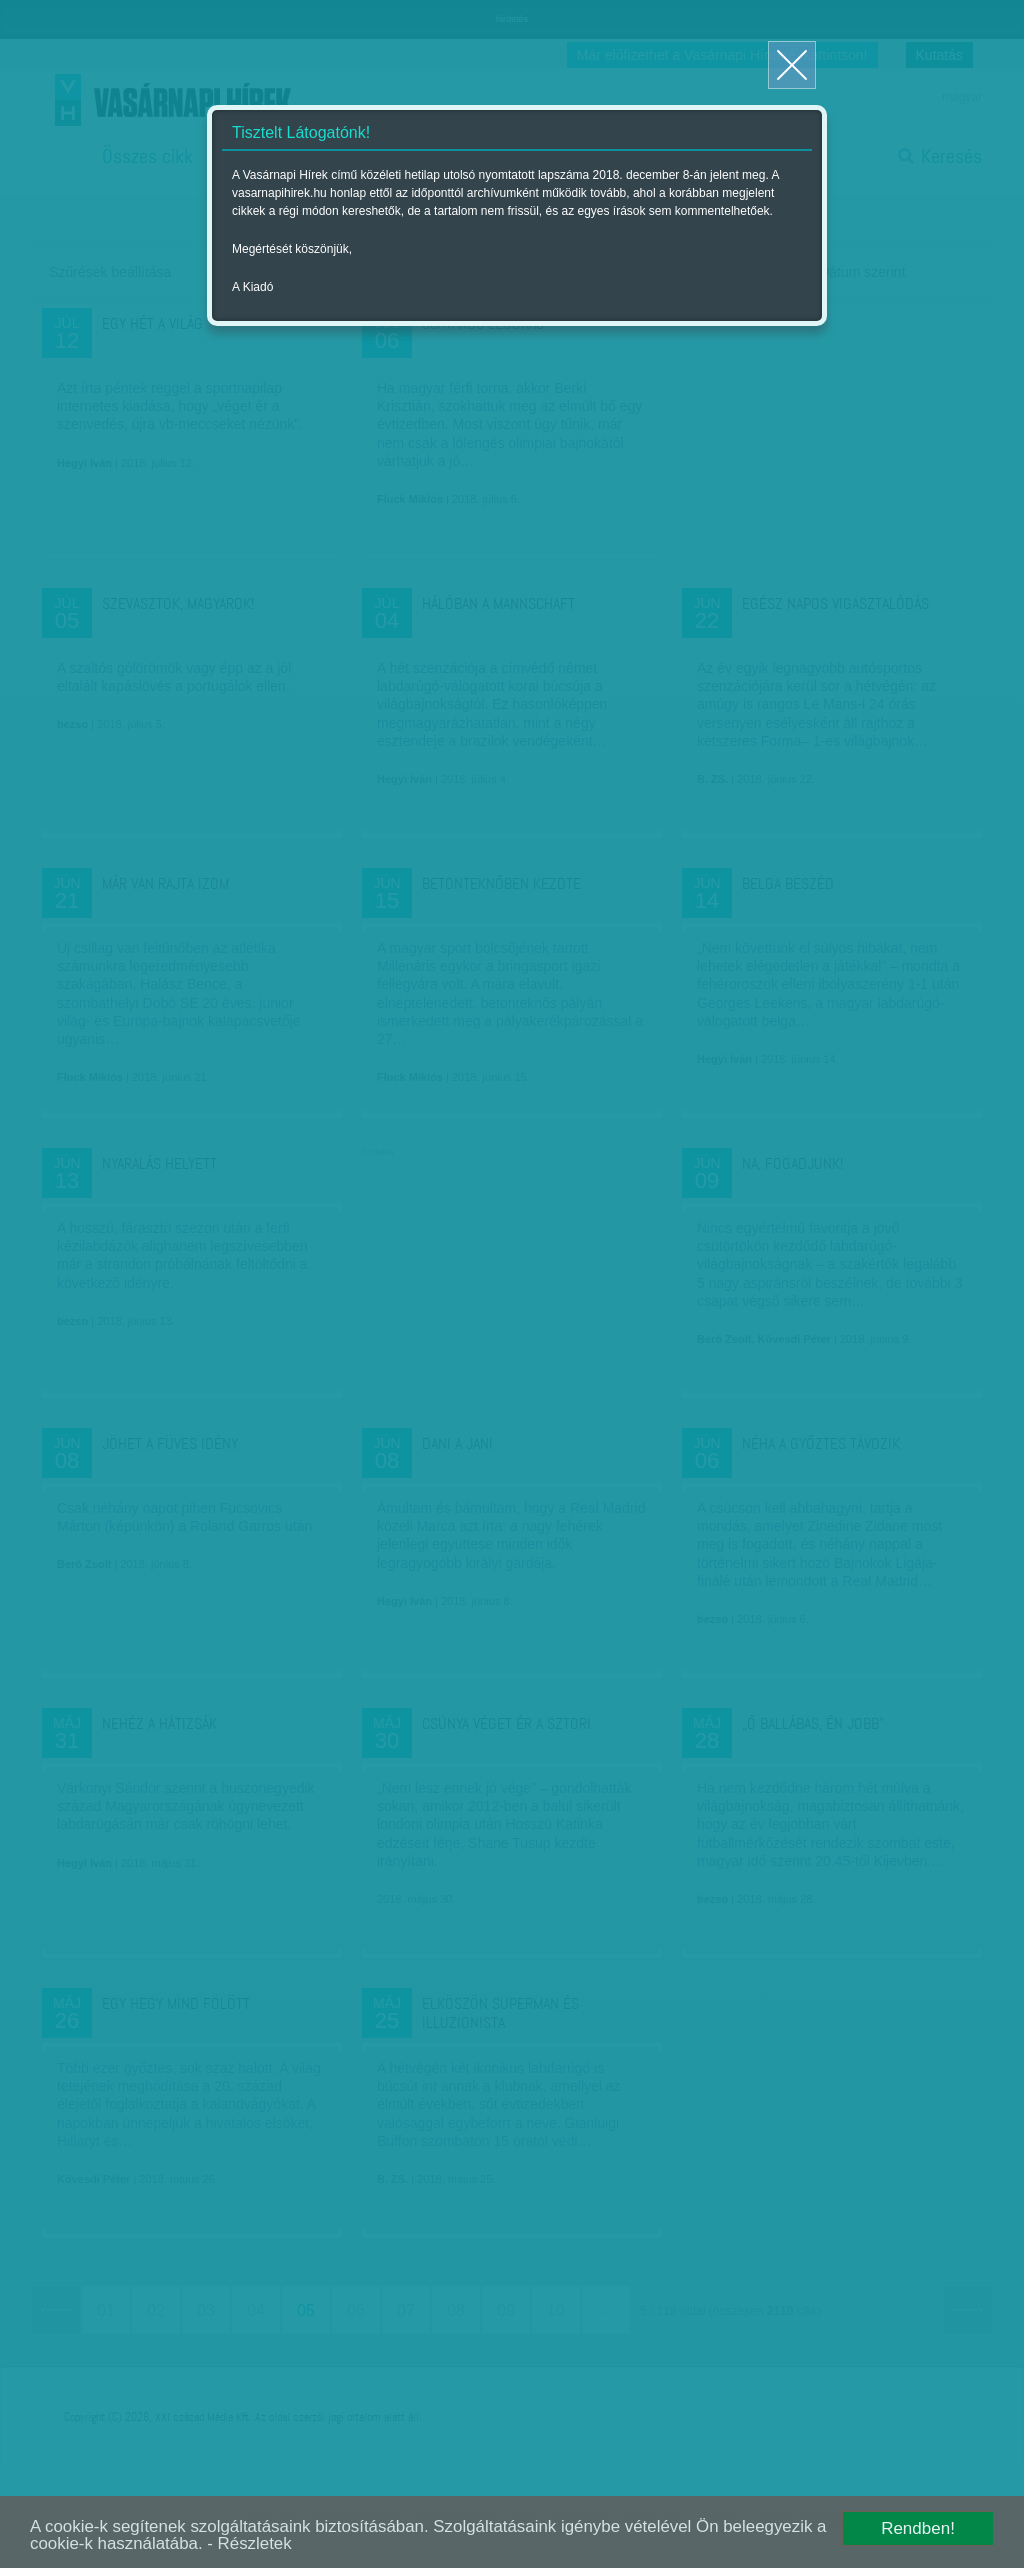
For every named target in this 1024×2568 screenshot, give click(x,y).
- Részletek (265, 2544)
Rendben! (918, 2528)
